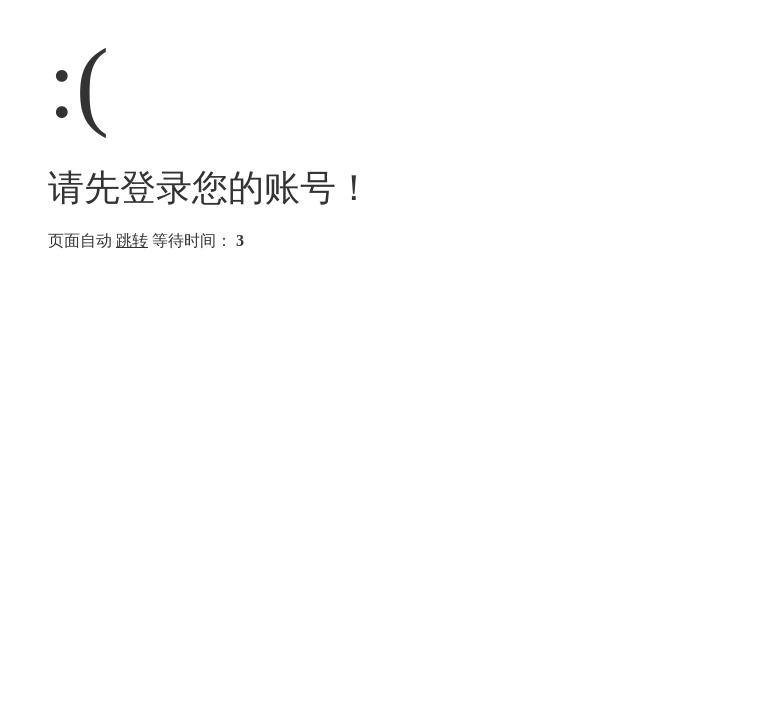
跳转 (132, 240)
